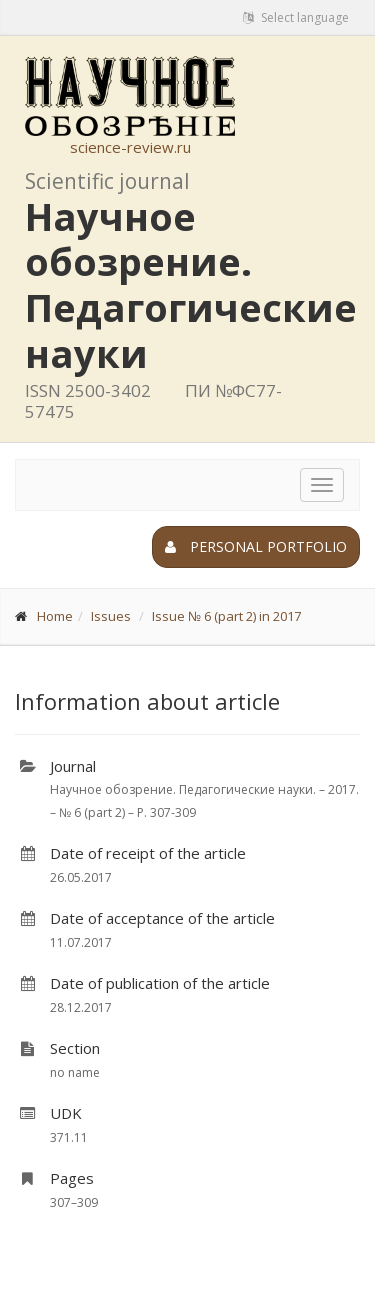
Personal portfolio (256, 546)
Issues (111, 616)
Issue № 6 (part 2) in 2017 (226, 616)
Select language (296, 17)
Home (55, 616)
